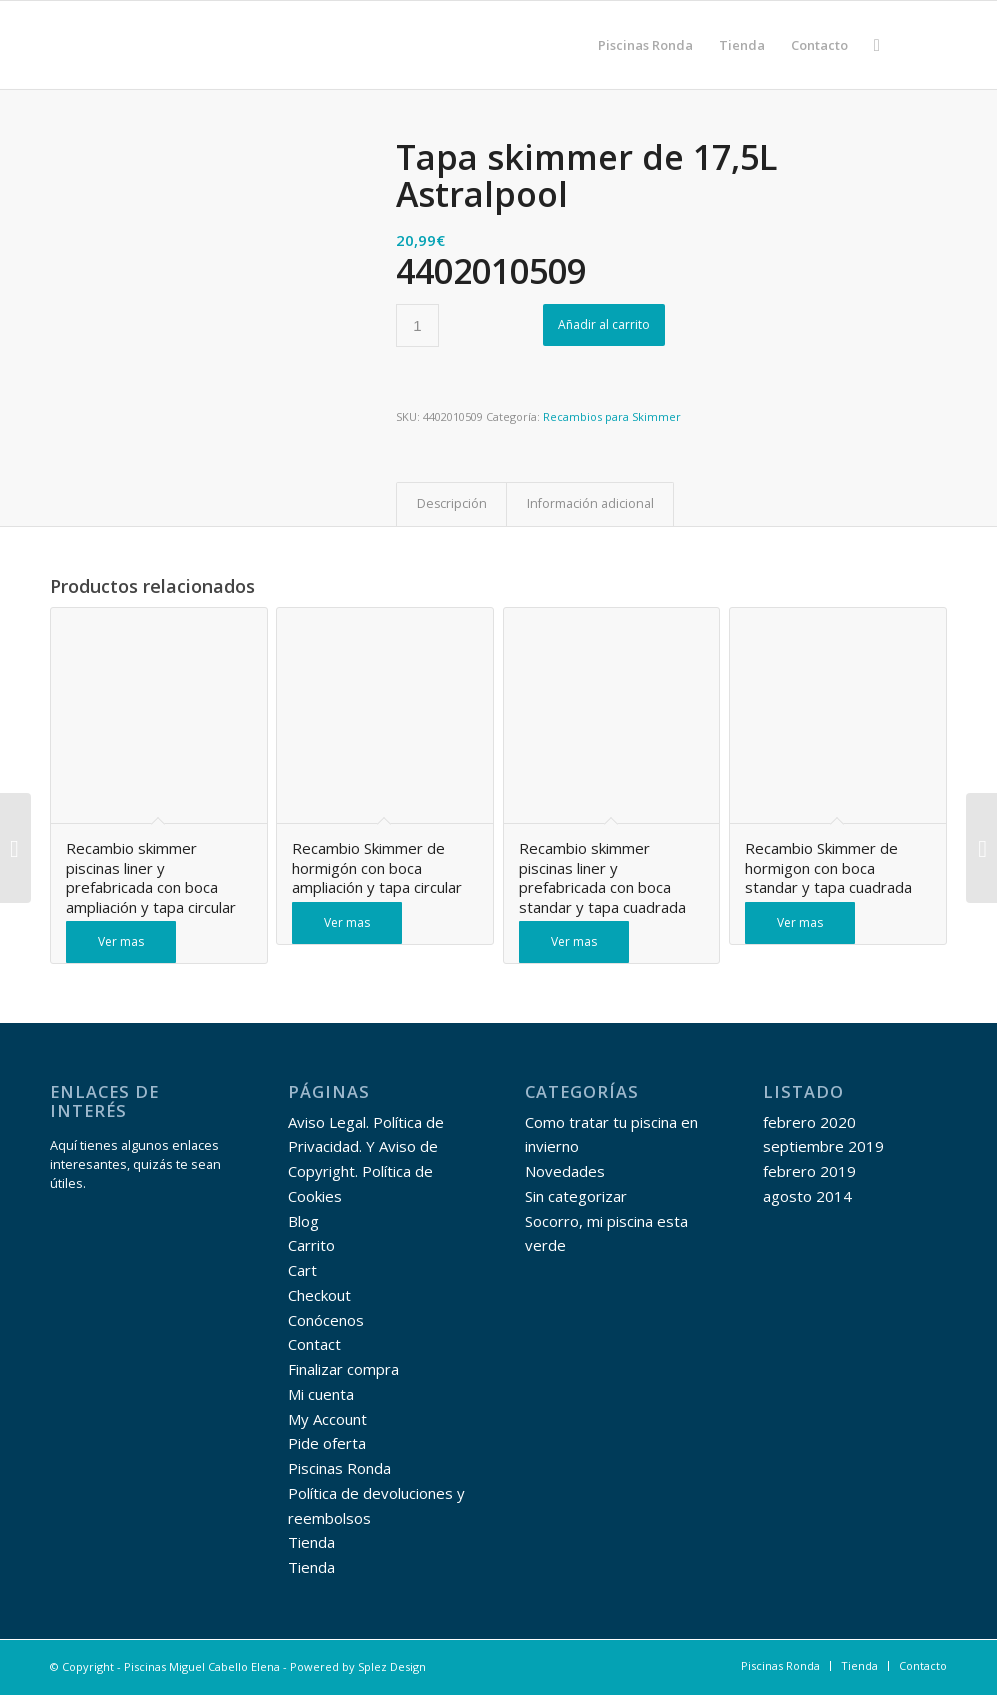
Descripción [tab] (452, 503)
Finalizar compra (343, 1369)
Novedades (565, 1171)
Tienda (311, 1542)
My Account (327, 1419)
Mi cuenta (321, 1394)
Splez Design (392, 1666)
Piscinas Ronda (339, 1468)
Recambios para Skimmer (612, 416)
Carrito (311, 1245)
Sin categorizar (576, 1196)
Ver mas (121, 941)
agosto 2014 (807, 1196)
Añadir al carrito (604, 324)
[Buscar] (877, 45)
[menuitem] (645, 45)
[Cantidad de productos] (417, 325)
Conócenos (326, 1320)
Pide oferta (327, 1443)
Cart (302, 1270)
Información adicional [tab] (590, 503)
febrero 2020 (809, 1122)
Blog (303, 1221)
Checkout (319, 1295)
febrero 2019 (809, 1171)
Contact (314, 1344)
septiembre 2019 (823, 1146)
